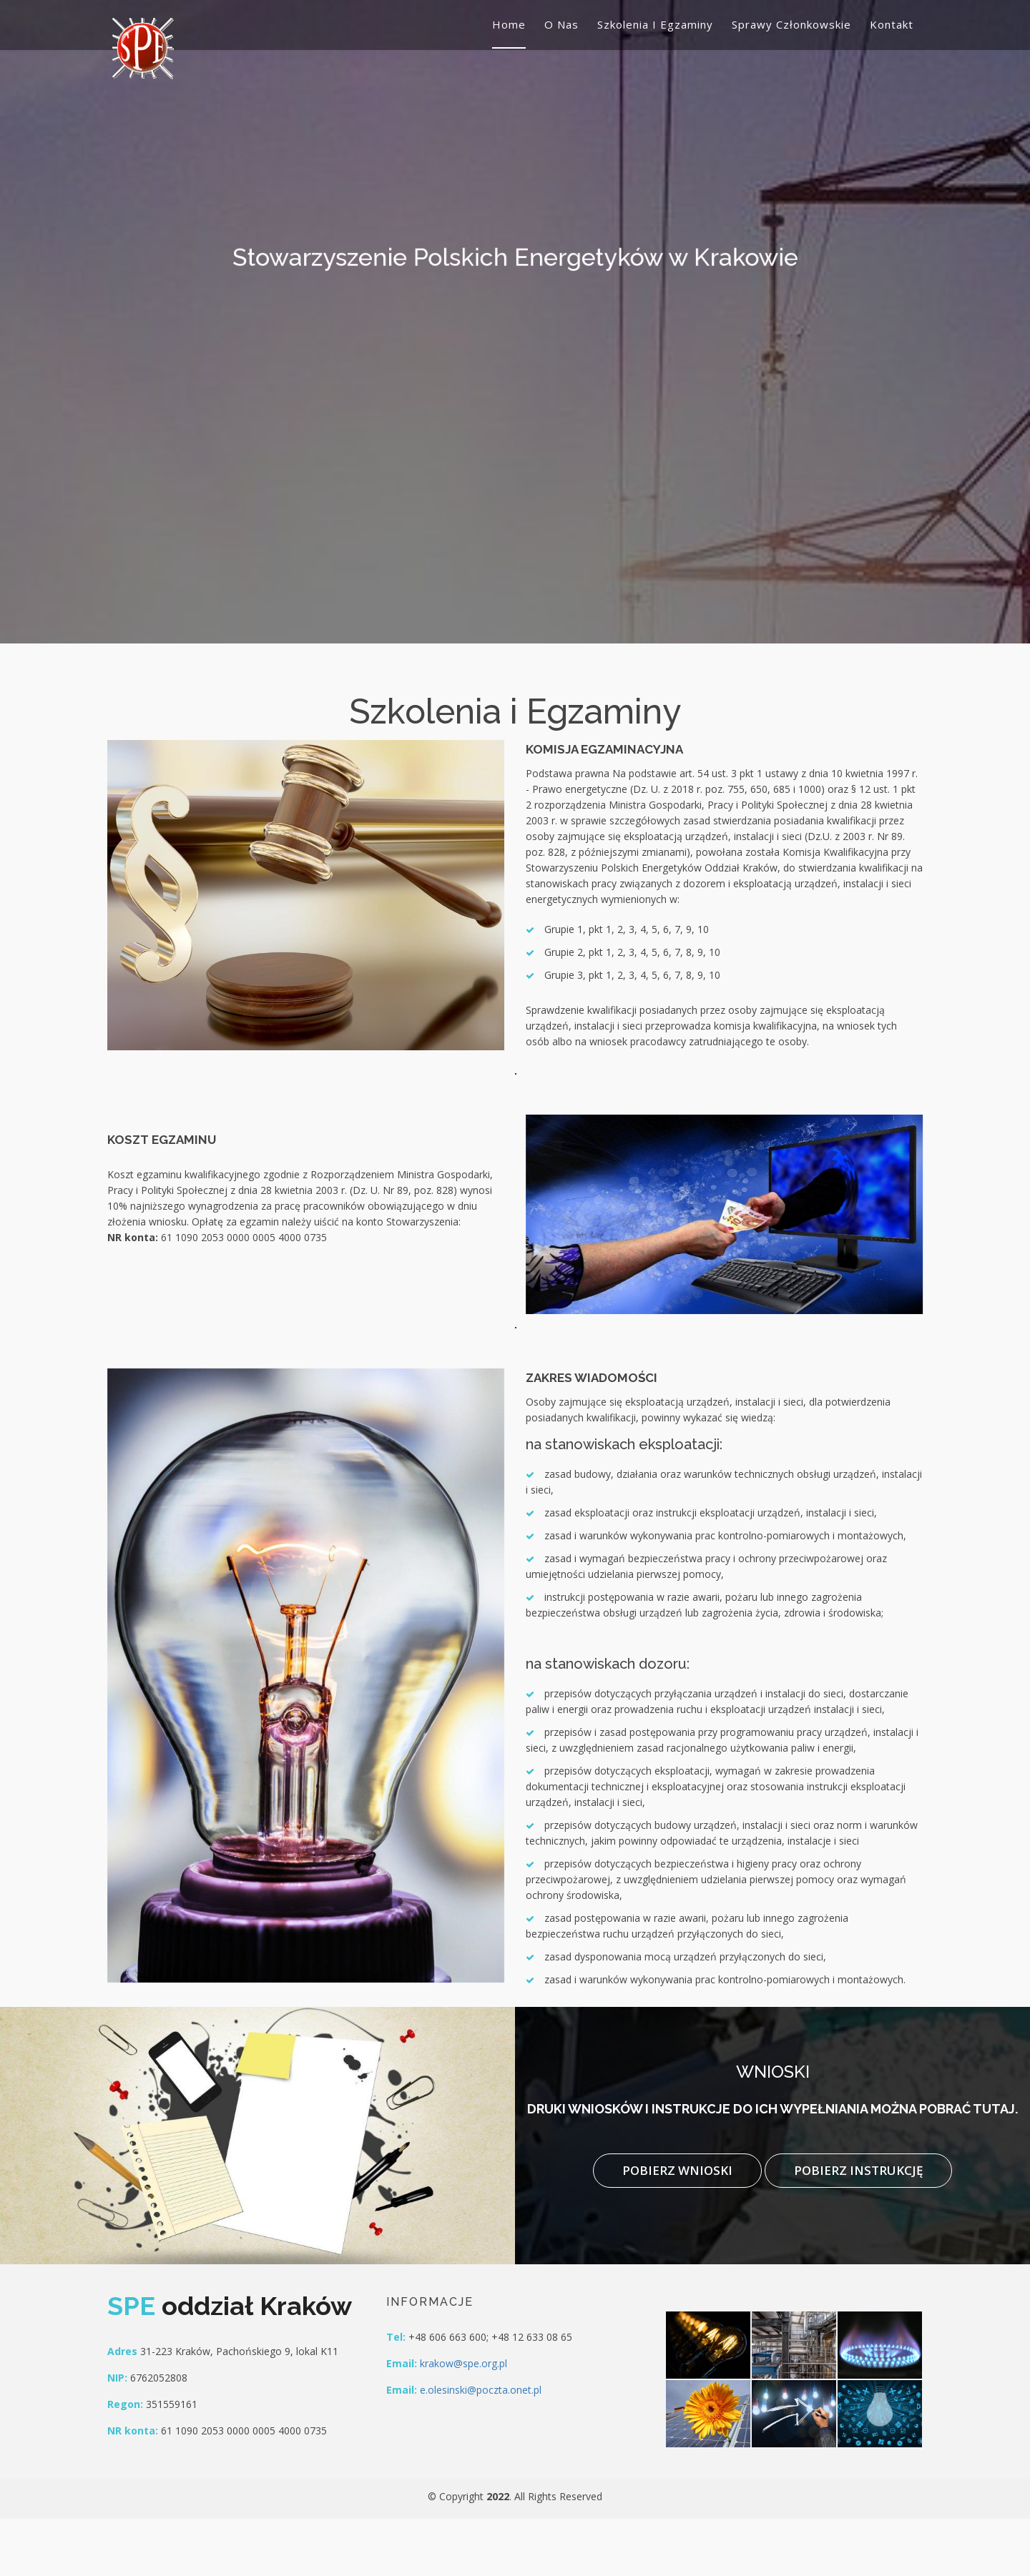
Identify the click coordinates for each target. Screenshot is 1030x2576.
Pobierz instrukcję (858, 2170)
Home (509, 24)
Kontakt (891, 24)
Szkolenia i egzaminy (655, 24)
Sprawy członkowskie (791, 24)
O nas (561, 24)
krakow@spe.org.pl (463, 2363)
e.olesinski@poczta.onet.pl (480, 2390)
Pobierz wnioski (677, 2170)
